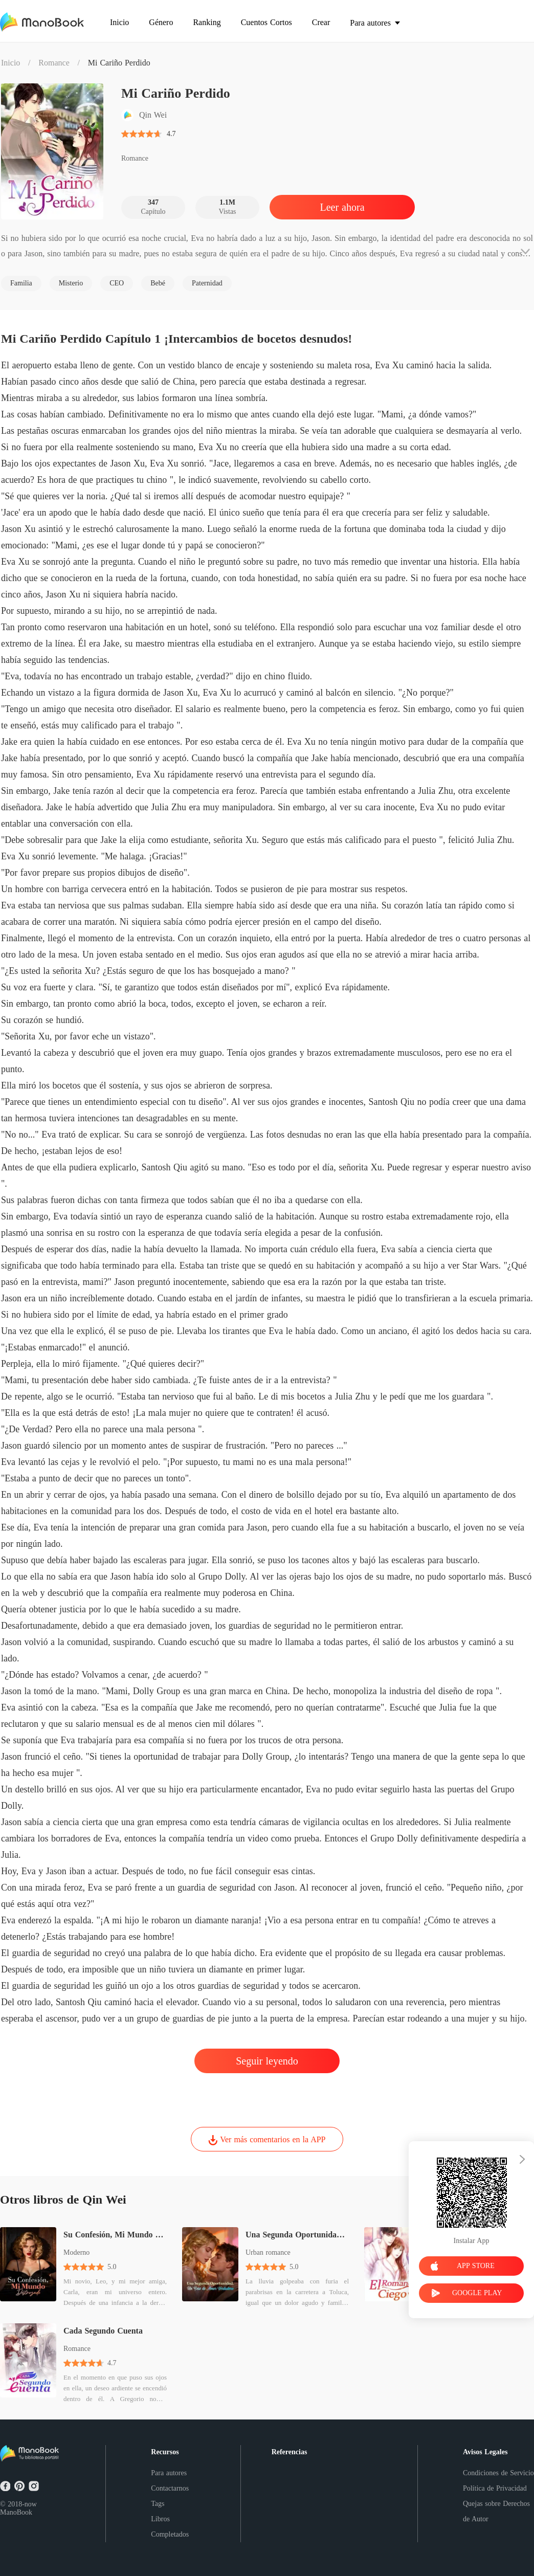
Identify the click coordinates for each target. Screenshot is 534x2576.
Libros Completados (170, 2526)
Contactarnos (170, 2488)
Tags (157, 2503)
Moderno (76, 2252)
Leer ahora (342, 207)
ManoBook (16, 2512)
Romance (53, 62)
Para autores (169, 2473)
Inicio (10, 62)
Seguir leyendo (267, 2061)
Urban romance (268, 2252)
